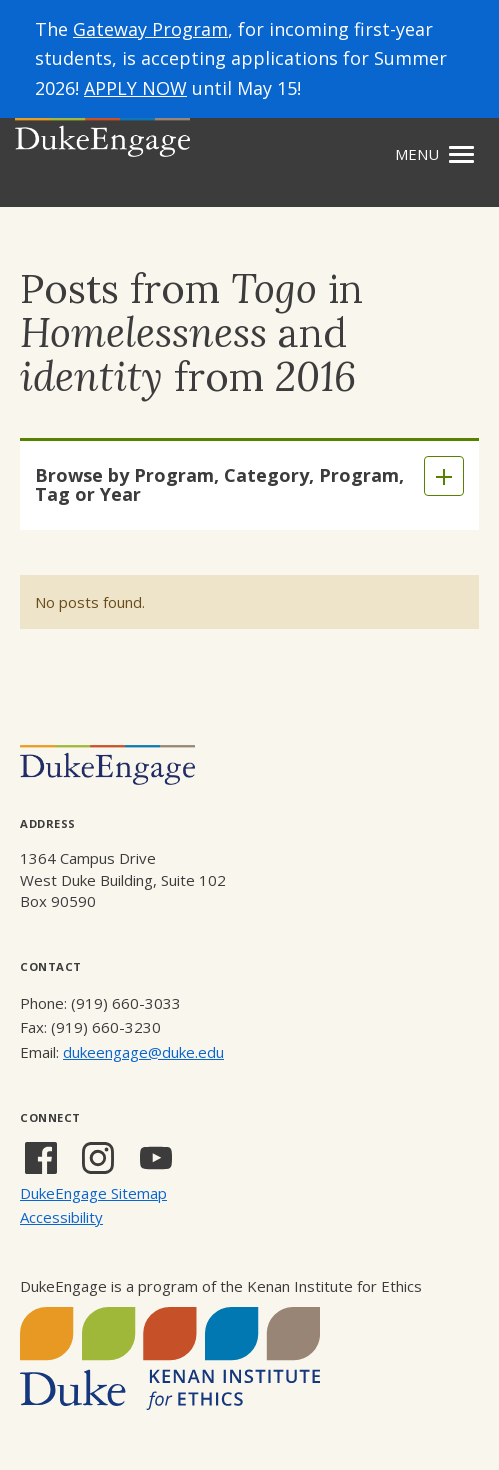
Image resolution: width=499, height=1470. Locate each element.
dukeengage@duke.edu (143, 1052)
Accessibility (61, 1217)
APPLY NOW (135, 88)
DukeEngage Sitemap (93, 1193)
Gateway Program (150, 29)
